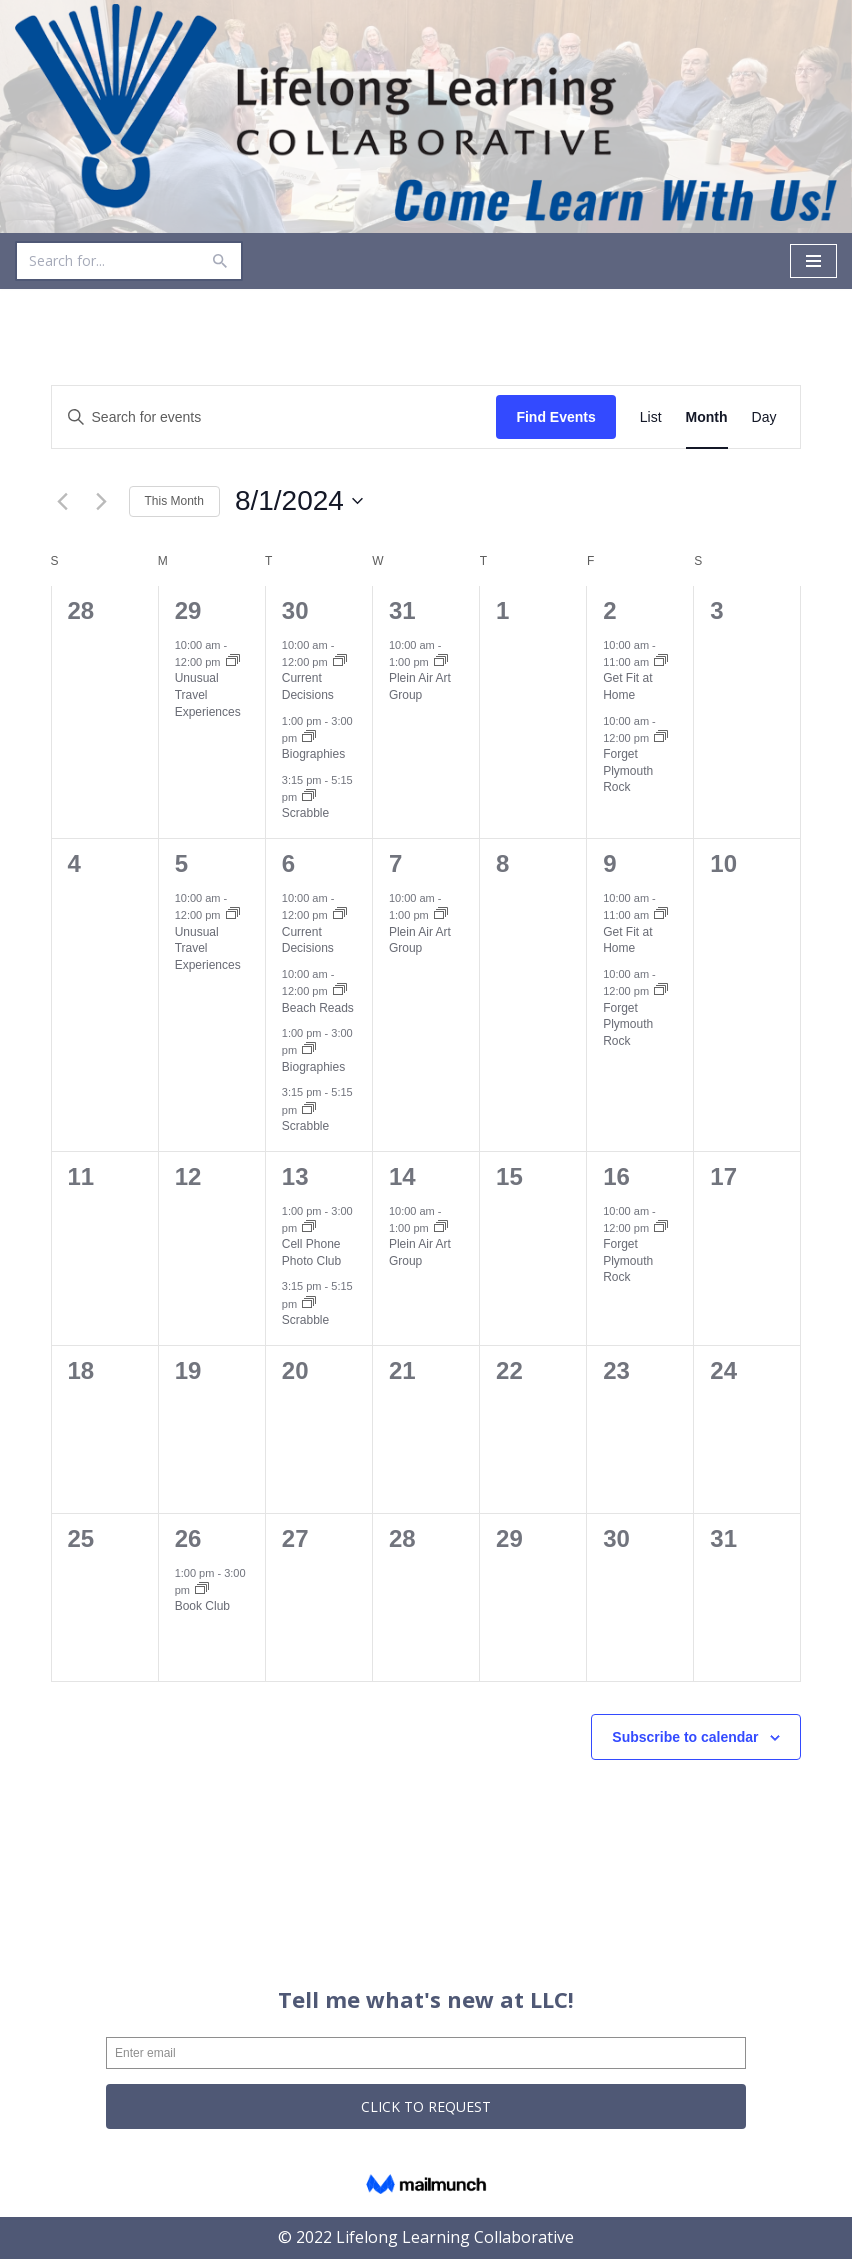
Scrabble (305, 814)
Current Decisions (308, 687)
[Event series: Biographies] (309, 738)
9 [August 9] (609, 863)
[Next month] (102, 502)
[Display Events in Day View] (764, 417)
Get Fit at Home (627, 687)
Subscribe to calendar (685, 1737)
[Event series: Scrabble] (309, 797)
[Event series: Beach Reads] (340, 991)
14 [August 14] (402, 1176)
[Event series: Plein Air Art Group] (441, 662)
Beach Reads (318, 1008)
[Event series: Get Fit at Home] (661, 662)
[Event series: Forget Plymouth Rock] (661, 738)
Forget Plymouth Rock (628, 770)
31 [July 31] (402, 610)
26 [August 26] (188, 1538)
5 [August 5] (181, 863)
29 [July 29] (188, 610)
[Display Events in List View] (651, 417)
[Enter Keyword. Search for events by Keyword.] (274, 417)
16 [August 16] (616, 1176)
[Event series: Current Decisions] (340, 662)
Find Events (555, 417)
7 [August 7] (395, 863)
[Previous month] (63, 502)
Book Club (202, 1607)
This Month (174, 501)
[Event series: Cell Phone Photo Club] (309, 1228)
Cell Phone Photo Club (311, 1253)
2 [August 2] (609, 610)
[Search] (106, 261)
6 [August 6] (288, 863)
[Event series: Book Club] (202, 1590)
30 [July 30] (295, 610)
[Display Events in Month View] (707, 417)
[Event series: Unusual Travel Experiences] (233, 662)
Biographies (313, 754)
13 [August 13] (295, 1176)
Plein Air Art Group (420, 687)
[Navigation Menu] (813, 261)
